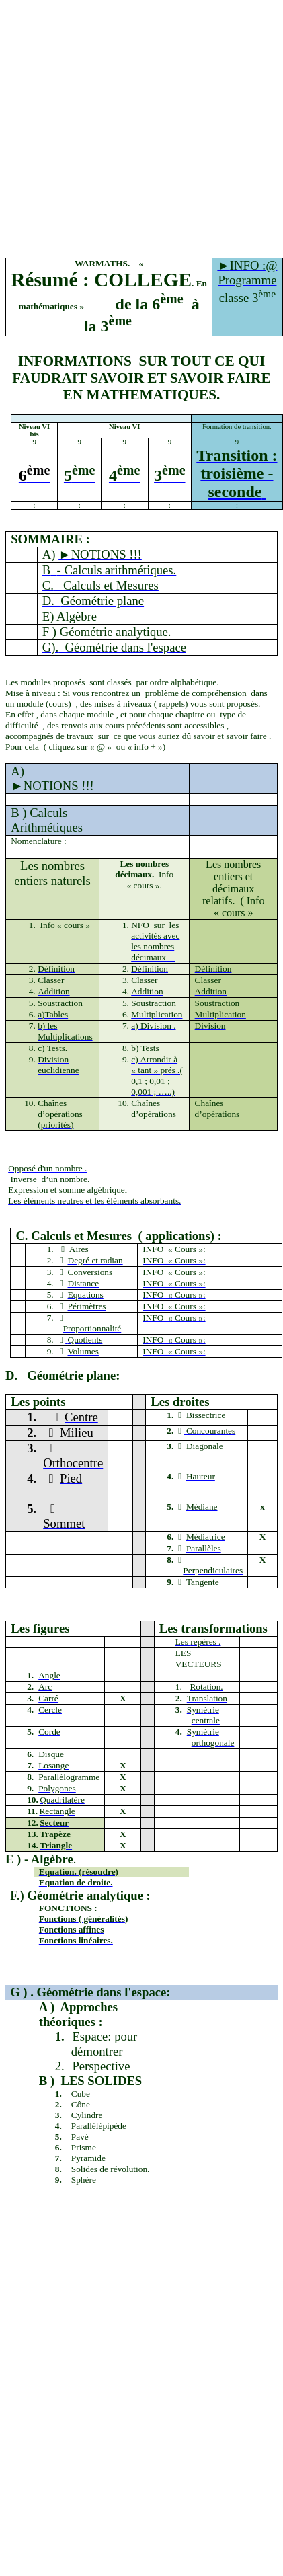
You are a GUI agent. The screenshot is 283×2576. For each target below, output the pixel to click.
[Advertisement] (126, 131)
